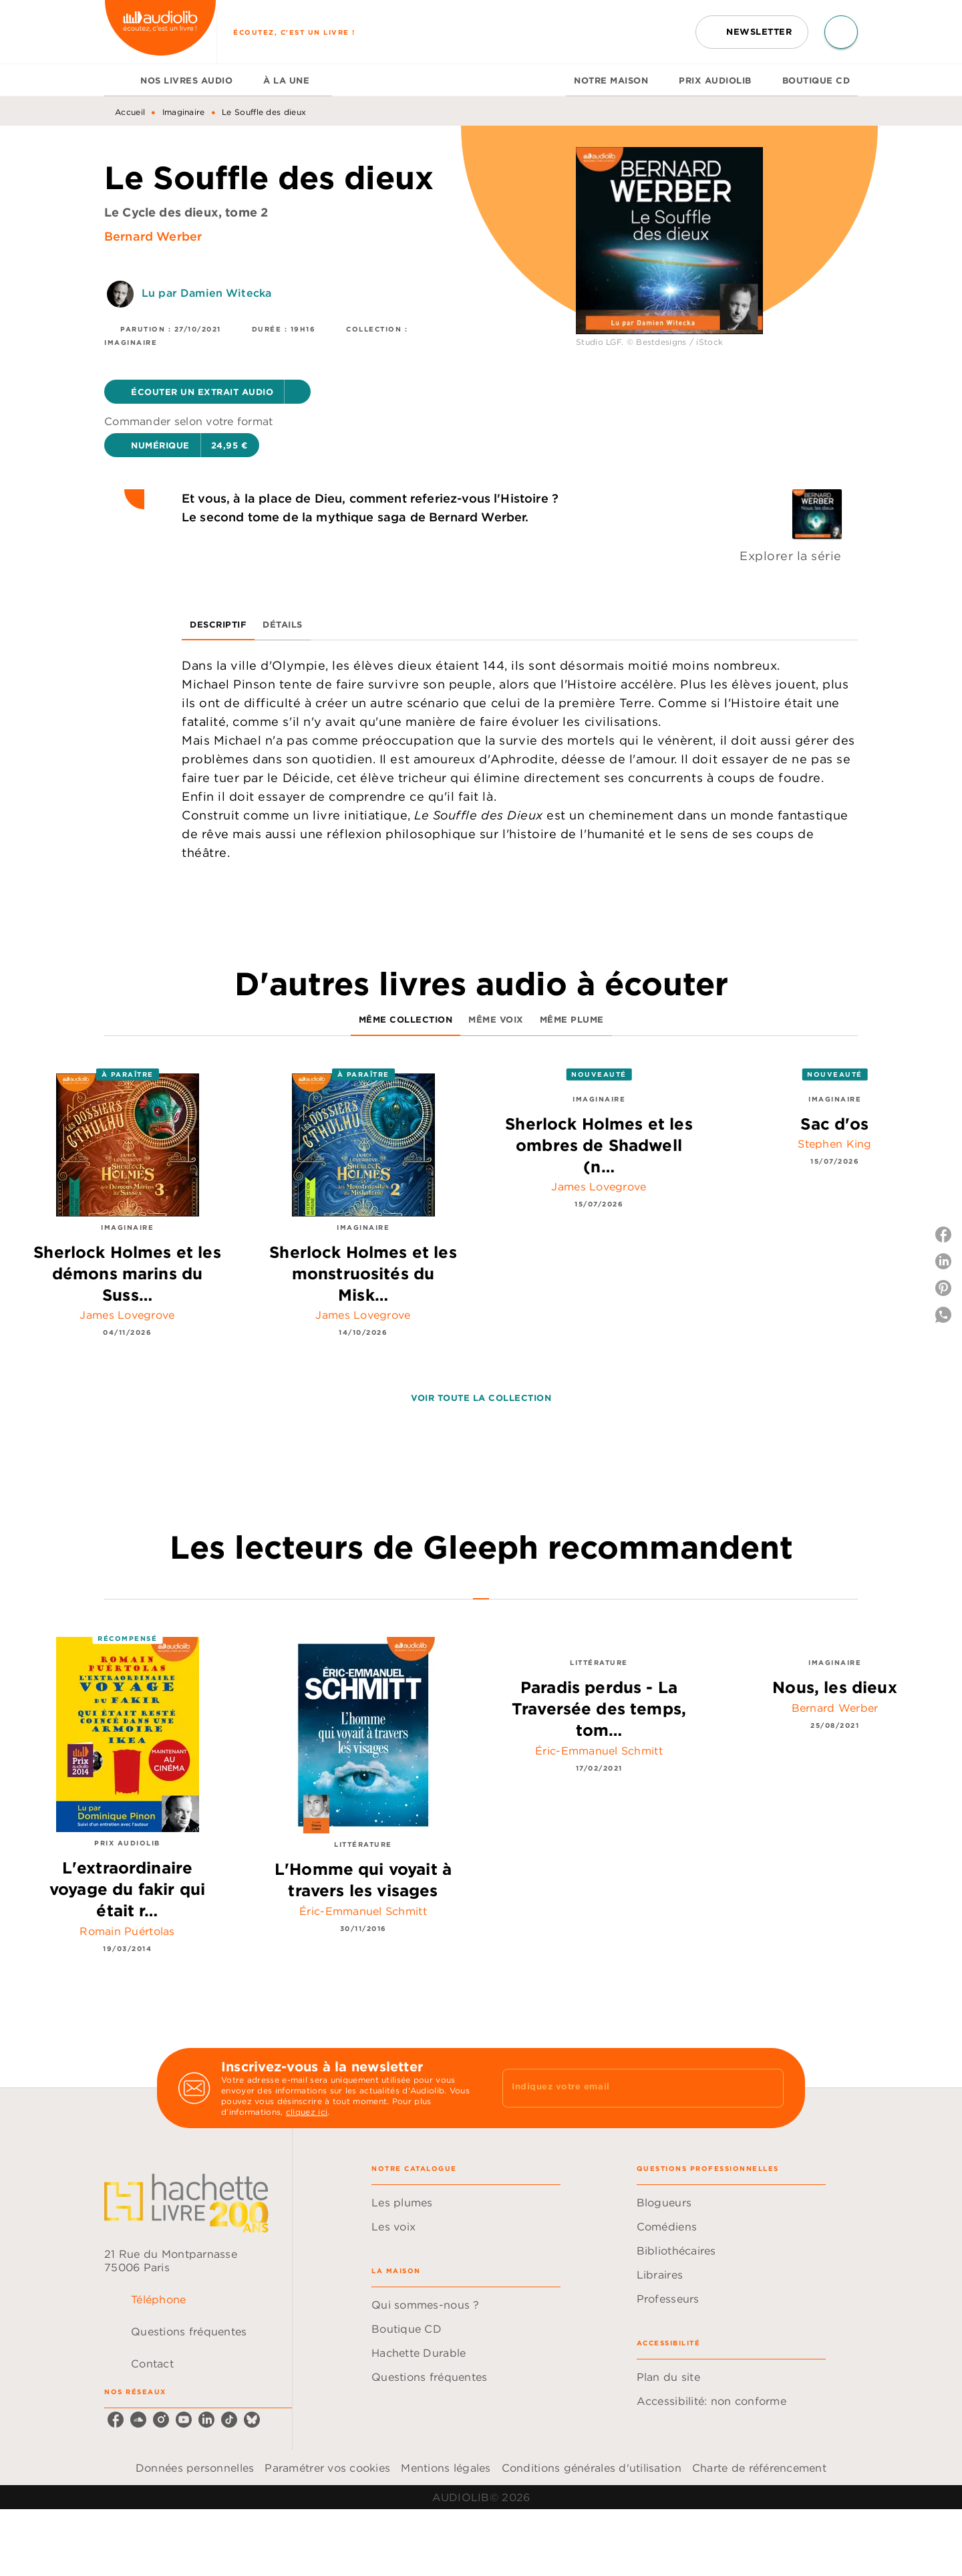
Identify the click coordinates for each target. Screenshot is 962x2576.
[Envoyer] (768, 2088)
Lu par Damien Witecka (206, 292)
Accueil (130, 112)
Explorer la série (791, 555)
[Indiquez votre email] (626, 2088)
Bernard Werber (153, 236)
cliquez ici (306, 2112)
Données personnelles (195, 2467)
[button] (751, 32)
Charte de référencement (759, 2467)
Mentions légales (445, 2467)
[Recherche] (841, 32)
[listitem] (115, 2419)
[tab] (118, 80)
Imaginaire (183, 112)
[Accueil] (160, 31)
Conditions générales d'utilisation (591, 2467)
